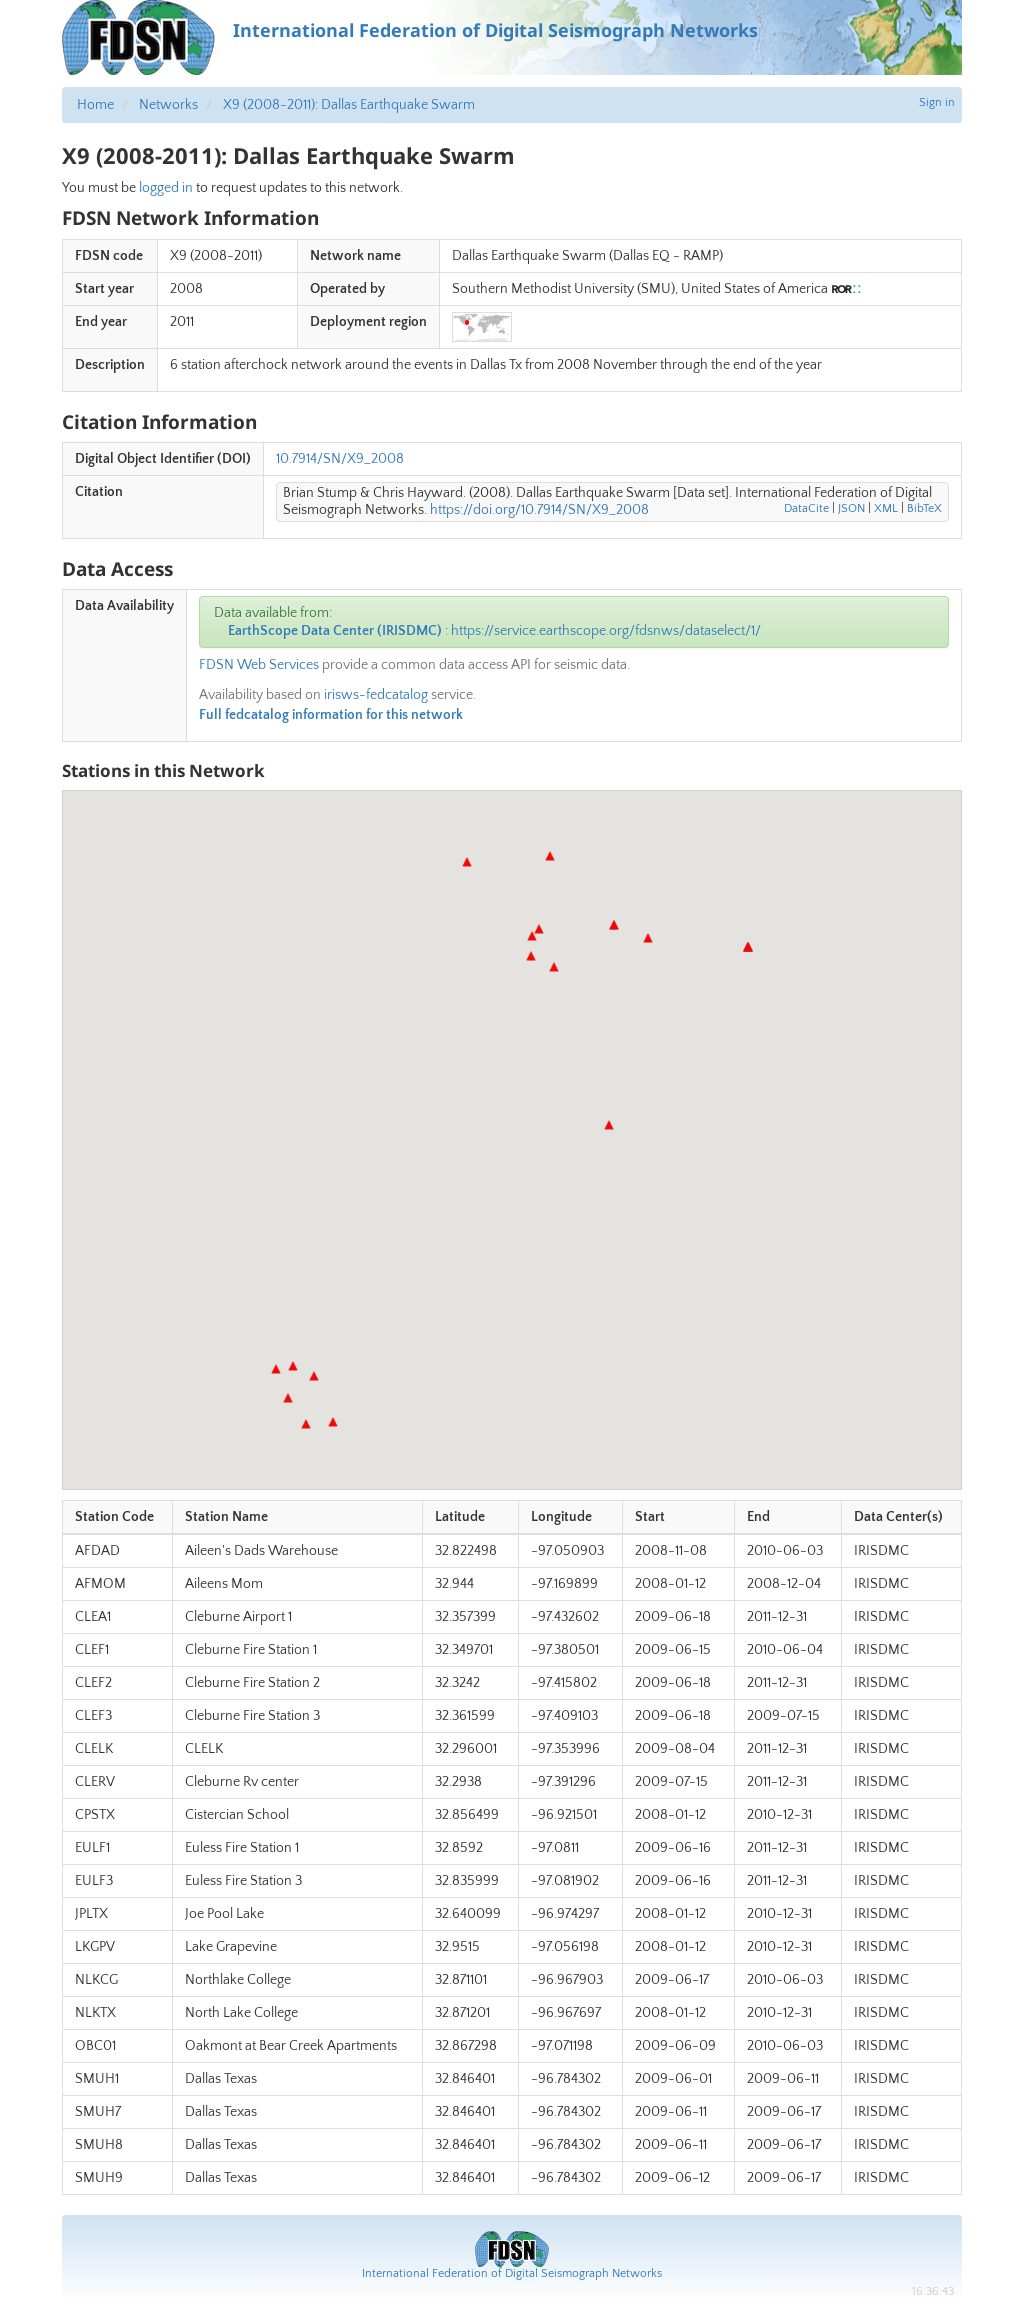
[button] (554, 967)
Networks (168, 105)
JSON (851, 508)
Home (95, 105)
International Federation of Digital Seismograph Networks (512, 2273)
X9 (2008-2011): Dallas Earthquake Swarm (349, 105)
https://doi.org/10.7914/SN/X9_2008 (539, 510)
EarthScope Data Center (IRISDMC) (335, 631)
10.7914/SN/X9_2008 (340, 459)
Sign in (937, 102)
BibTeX (924, 508)
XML (886, 508)
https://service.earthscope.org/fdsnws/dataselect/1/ (606, 631)
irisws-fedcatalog (376, 695)
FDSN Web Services (259, 665)
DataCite (806, 508)
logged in (166, 188)
